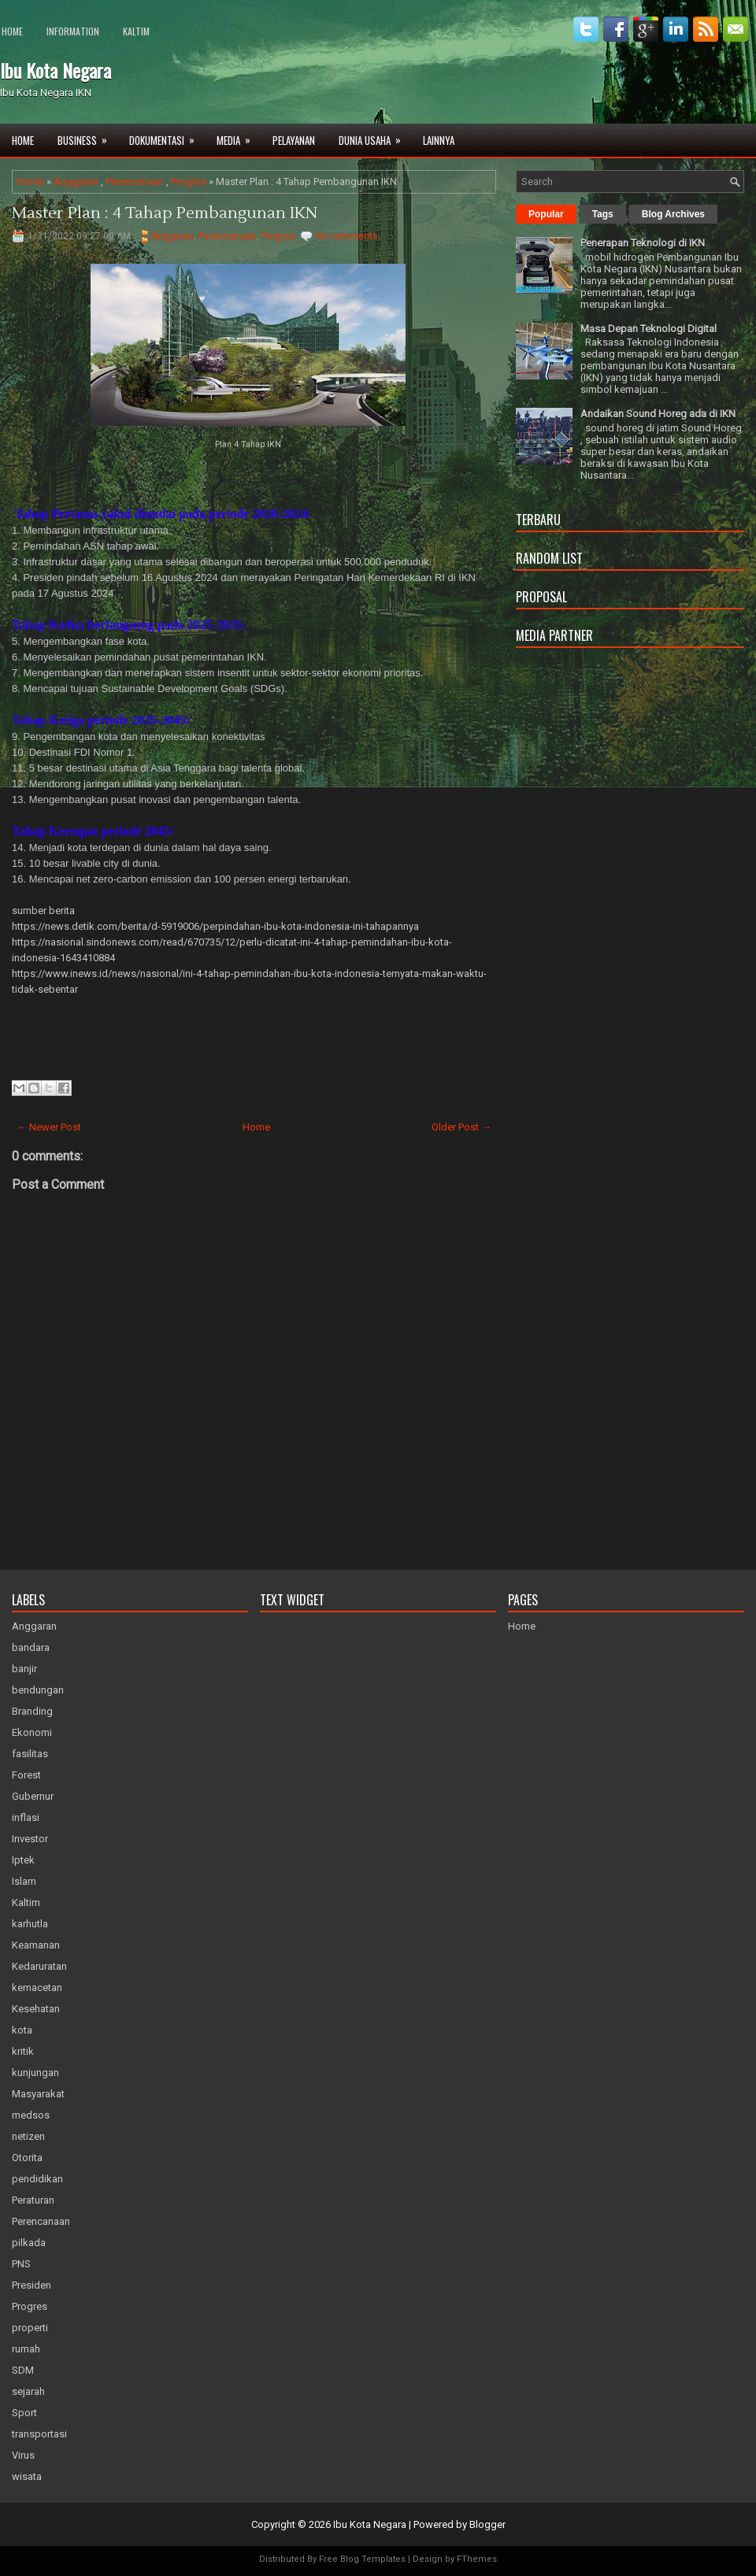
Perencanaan (135, 181)
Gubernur (33, 1796)
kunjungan (35, 2072)
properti (30, 2328)
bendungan (38, 1690)
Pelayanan (293, 140)
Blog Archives (673, 214)
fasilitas (30, 1754)
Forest (26, 1775)
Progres (188, 181)
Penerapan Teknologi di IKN (642, 243)
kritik (23, 2051)
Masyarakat (38, 2094)
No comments (347, 236)
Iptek (23, 1860)
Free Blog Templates (362, 2559)
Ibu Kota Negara (55, 70)
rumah (26, 2349)
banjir (24, 1669)
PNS (21, 2264)
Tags (602, 214)
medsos (31, 2115)
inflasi (25, 1817)
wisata (27, 2476)
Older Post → (461, 1127)
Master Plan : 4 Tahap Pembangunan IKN (164, 213)
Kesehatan (36, 2009)
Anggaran (76, 181)
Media (239, 136)
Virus (23, 2455)
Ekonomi (32, 1732)
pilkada (29, 2242)
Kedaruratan (39, 1966)
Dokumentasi (167, 136)
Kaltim (136, 31)
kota (22, 2030)
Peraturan (33, 2200)
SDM (23, 2370)
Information (72, 31)
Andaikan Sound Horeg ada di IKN (658, 414)
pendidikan (37, 2179)
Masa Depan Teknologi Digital (648, 329)
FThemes (477, 2559)
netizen (28, 2136)
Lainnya (438, 140)
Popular (546, 214)
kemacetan (37, 1987)
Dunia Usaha (375, 136)
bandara (31, 1647)
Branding (32, 1711)
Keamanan (36, 1945)
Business (87, 136)
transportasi (39, 2434)
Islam (24, 1881)
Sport (24, 2413)
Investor (30, 1839)
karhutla (30, 1924)
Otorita (27, 2157)
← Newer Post (49, 1127)
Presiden (31, 2285)
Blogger (487, 2524)
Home (12, 31)
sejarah (28, 2391)
